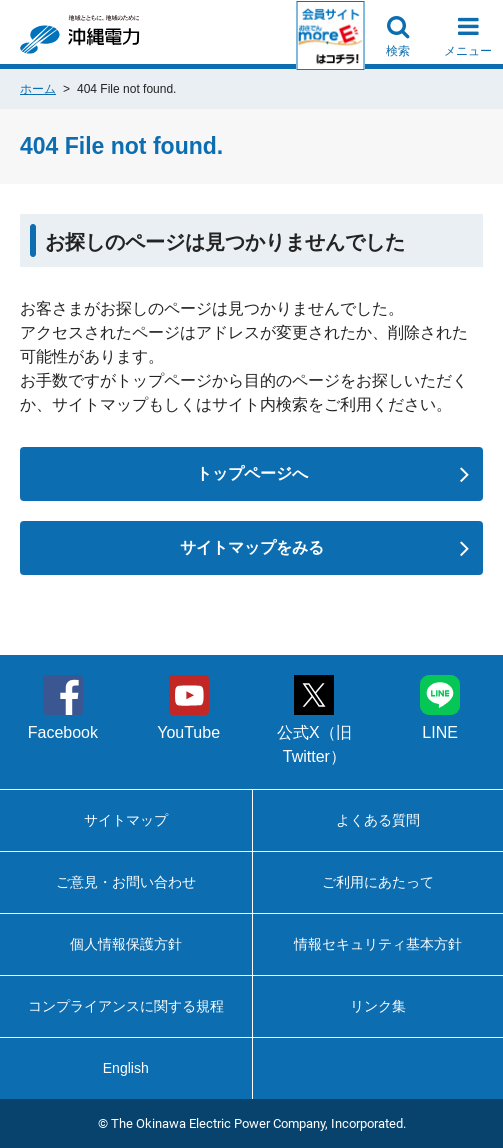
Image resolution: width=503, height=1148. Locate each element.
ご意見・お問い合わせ (126, 882)
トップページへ (332, 474)
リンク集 (378, 1006)
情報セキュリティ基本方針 (378, 944)
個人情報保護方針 (126, 944)
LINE (440, 708)
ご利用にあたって (378, 882)
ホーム (38, 89)
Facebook (63, 708)
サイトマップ (126, 820)
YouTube (188, 708)
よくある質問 (378, 820)
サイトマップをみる (324, 548)
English (126, 1068)
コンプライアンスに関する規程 (126, 1006)
